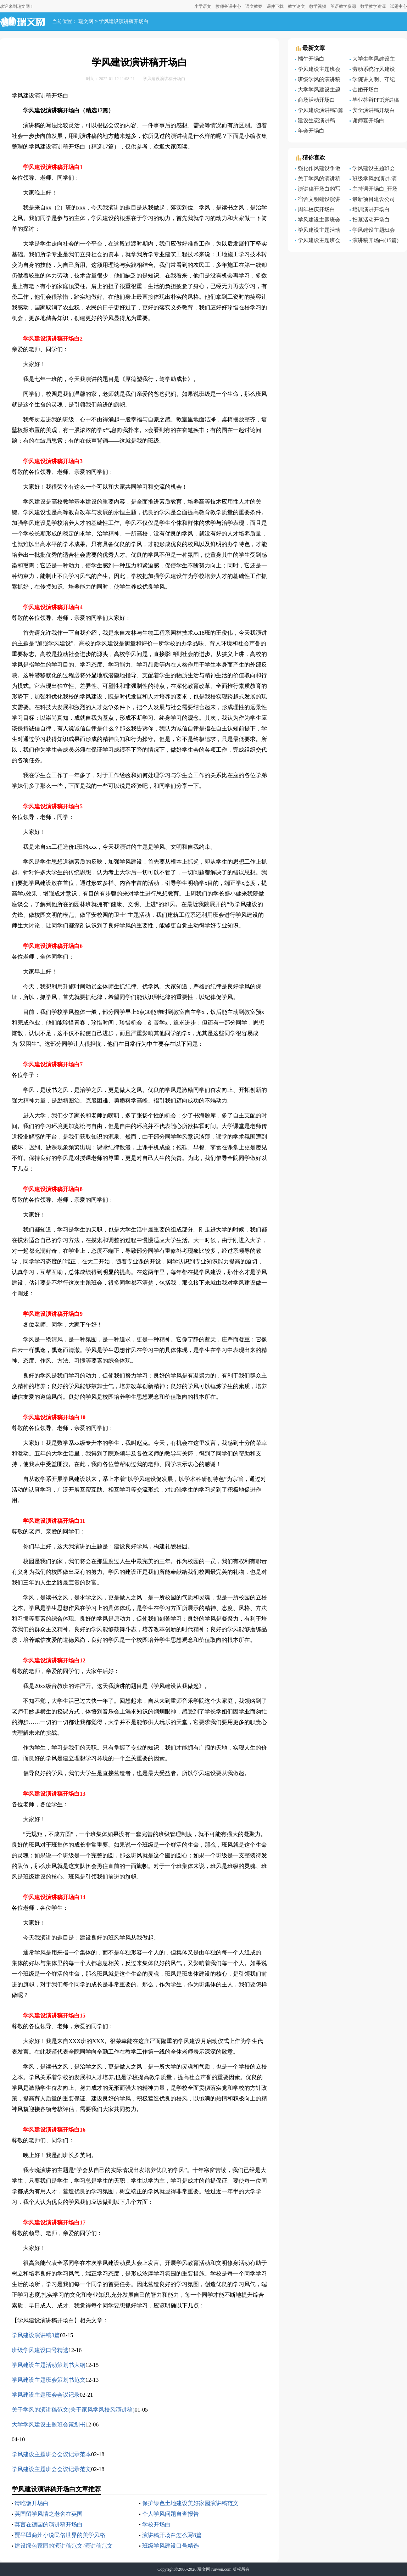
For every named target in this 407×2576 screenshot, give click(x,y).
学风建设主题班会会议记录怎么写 (317, 70)
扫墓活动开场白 (371, 220)
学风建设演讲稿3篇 (36, 2335)
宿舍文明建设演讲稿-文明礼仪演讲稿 (317, 200)
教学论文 (296, 6)
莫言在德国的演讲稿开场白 (49, 2524)
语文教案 (253, 6)
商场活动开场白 (316, 100)
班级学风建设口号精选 (40, 2350)
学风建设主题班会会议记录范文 (51, 2469)
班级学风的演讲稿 (319, 79)
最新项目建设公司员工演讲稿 (372, 200)
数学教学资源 (373, 6)
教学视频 (317, 6)
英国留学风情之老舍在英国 (49, 2514)
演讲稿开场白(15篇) (375, 240)
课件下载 (275, 6)
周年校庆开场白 (316, 209)
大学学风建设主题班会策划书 (48, 2424)
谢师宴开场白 (368, 120)
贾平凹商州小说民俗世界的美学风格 (60, 2535)
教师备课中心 (228, 6)
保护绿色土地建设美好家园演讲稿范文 (190, 2503)
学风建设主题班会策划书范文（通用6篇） (317, 241)
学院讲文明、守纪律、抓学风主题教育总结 (373, 80)
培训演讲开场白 (371, 209)
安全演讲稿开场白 (373, 110)
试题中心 (398, 6)
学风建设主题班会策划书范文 (48, 2380)
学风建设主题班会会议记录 (46, 2395)
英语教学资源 (343, 6)
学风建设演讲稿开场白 (124, 21)
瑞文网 (85, 21)
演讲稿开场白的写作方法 (317, 190)
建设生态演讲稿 (316, 120)
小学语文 (202, 6)
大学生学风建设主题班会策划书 (372, 60)
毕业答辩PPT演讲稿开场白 (374, 101)
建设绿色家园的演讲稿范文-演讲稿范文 (64, 2546)
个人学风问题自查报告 (170, 2514)
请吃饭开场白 (32, 2503)
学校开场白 (156, 2524)
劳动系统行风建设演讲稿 (372, 70)
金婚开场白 (365, 89)
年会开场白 (311, 131)
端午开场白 (311, 59)
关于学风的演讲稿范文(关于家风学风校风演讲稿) (73, 2410)
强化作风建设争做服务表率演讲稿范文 (319, 169)
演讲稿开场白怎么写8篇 (172, 2535)
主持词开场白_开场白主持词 (374, 190)
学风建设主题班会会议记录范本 (51, 2454)
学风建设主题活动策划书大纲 (48, 2365)
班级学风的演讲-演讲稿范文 (373, 180)
